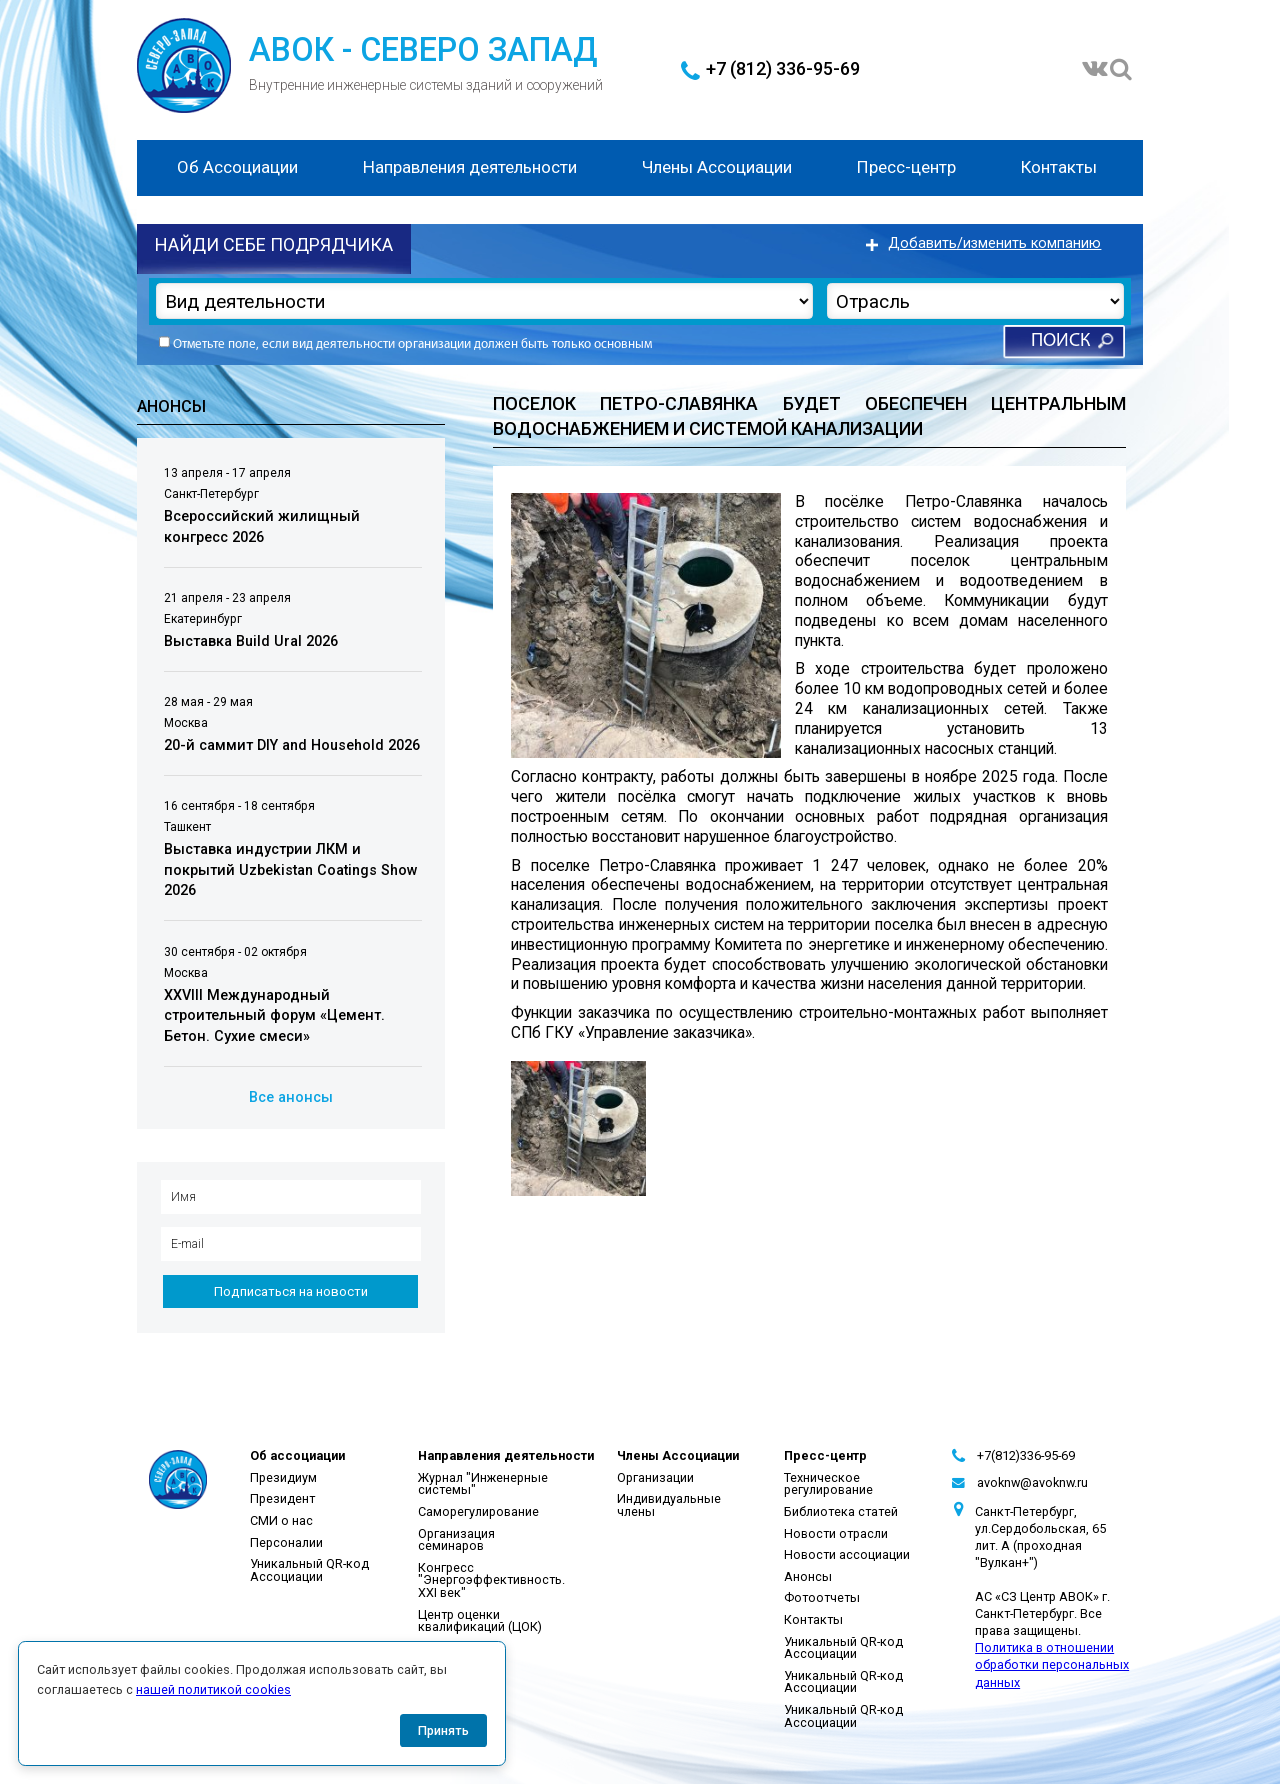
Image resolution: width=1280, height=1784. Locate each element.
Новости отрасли (836, 1533)
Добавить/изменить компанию (994, 243)
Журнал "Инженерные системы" (483, 1484)
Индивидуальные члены (669, 1505)
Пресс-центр (906, 167)
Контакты (1059, 167)
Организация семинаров (456, 1540)
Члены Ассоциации (717, 167)
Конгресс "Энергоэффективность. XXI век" (491, 1580)
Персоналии (286, 1542)
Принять (443, 1730)
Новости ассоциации (847, 1554)
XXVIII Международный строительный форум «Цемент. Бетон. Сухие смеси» (274, 1016)
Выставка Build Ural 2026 (251, 641)
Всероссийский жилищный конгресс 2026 (262, 527)
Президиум (283, 1477)
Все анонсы (291, 1097)
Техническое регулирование (828, 1484)
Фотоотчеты (822, 1597)
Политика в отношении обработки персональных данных (1052, 1664)
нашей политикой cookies (213, 1689)
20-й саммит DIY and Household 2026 (292, 745)
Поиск (1060, 341)
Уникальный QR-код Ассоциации (309, 1570)
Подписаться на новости (291, 1291)
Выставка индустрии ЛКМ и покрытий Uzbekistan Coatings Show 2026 (291, 870)
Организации (655, 1477)
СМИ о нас (281, 1520)
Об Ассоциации (237, 167)
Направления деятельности (470, 167)
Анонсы (808, 1576)
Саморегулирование (478, 1511)
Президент (282, 1498)
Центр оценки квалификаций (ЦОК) (480, 1621)
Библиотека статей (841, 1511)
